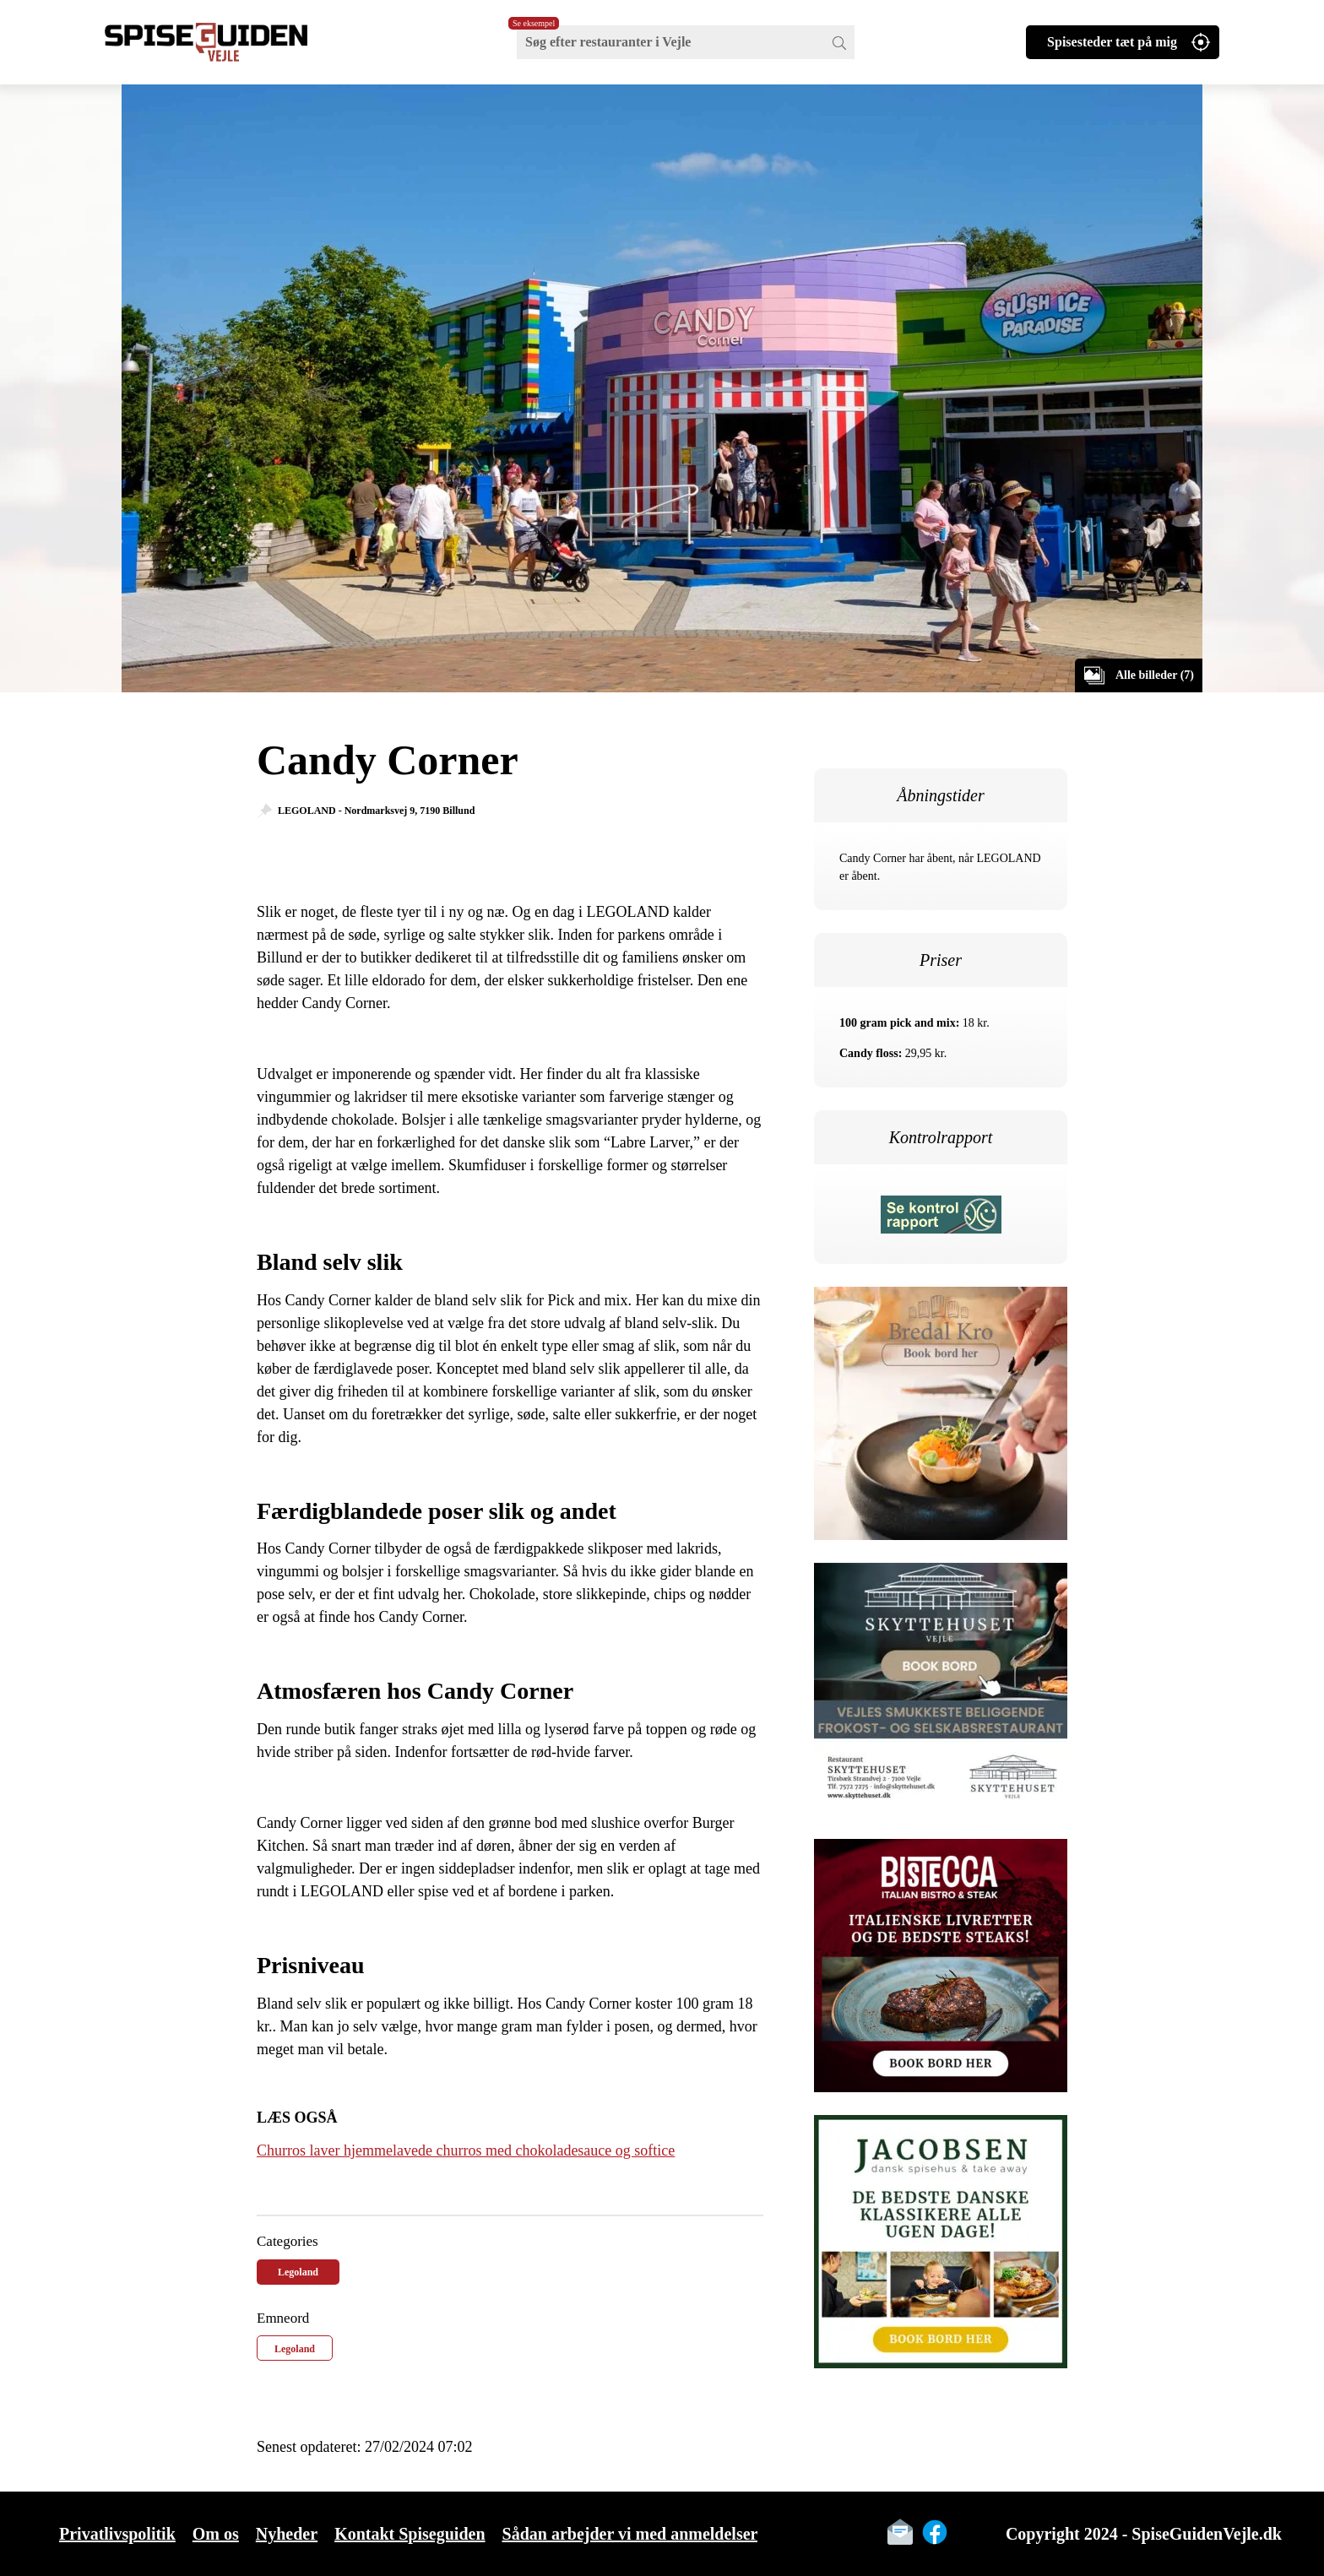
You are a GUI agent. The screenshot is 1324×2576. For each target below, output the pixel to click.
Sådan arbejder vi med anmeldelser (630, 2533)
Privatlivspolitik (117, 2533)
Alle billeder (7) (1154, 675)
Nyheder (286, 2533)
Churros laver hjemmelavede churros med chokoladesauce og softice (466, 2150)
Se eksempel (534, 23)
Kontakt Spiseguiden (409, 2533)
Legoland (298, 2272)
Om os (216, 2533)
